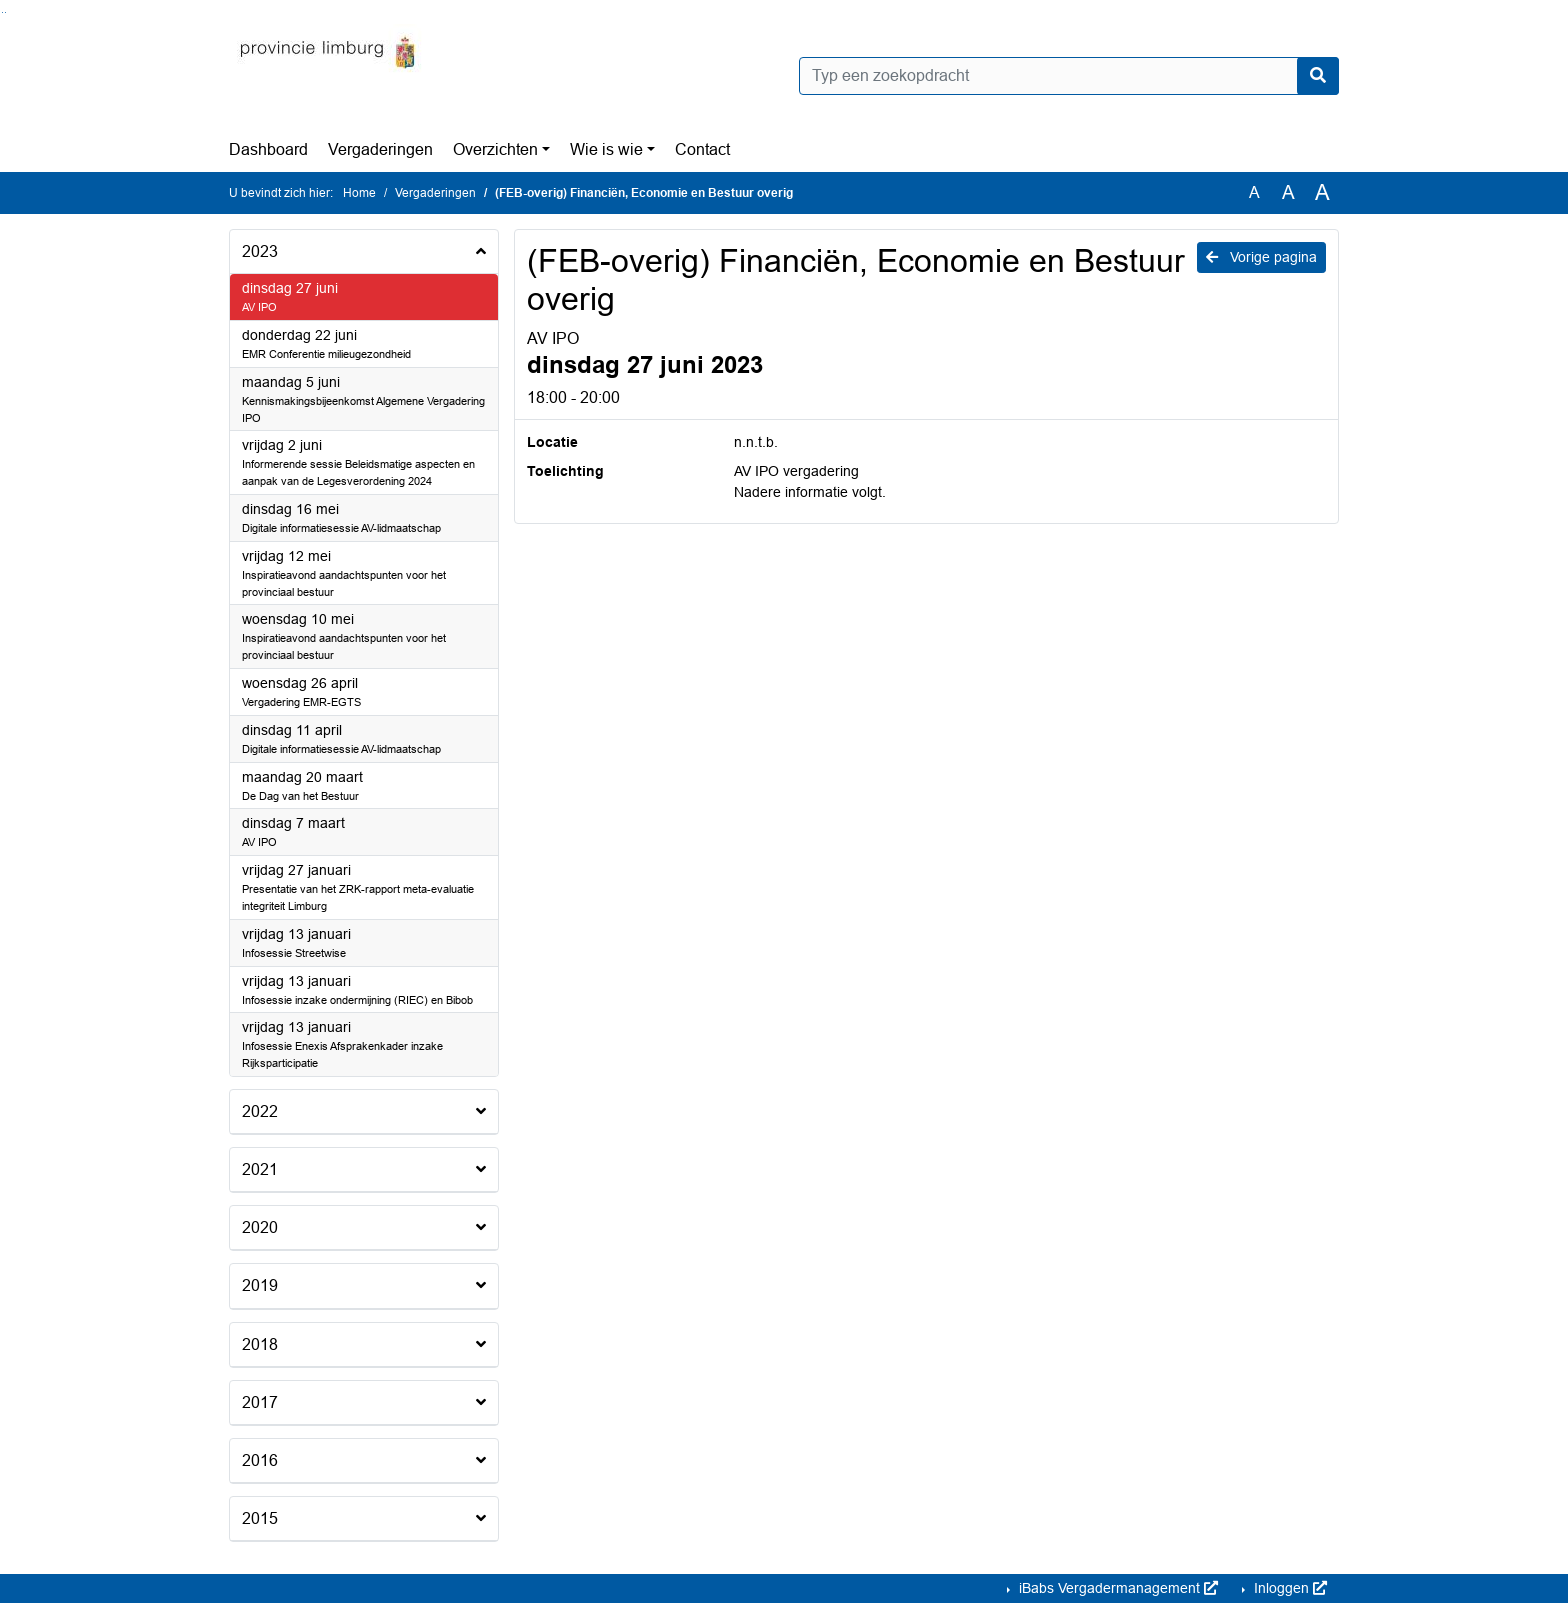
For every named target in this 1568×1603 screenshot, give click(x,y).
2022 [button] (260, 1111)
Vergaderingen (380, 149)
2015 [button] (260, 1518)
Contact (702, 149)
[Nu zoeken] (1318, 76)
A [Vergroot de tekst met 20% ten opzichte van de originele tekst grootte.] (1288, 192)
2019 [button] (260, 1285)
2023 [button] (260, 251)
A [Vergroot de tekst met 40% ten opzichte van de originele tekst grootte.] (1322, 193)
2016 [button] (260, 1460)
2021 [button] (260, 1169)
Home (359, 193)
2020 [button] (260, 1227)
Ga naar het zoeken (2, 12)
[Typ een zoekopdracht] (1069, 76)
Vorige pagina (1261, 257)
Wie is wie (606, 149)
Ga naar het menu (5, 12)
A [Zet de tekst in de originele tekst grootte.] (1254, 192)
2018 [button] (260, 1344)
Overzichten (495, 149)
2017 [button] (260, 1402)
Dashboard (268, 149)
